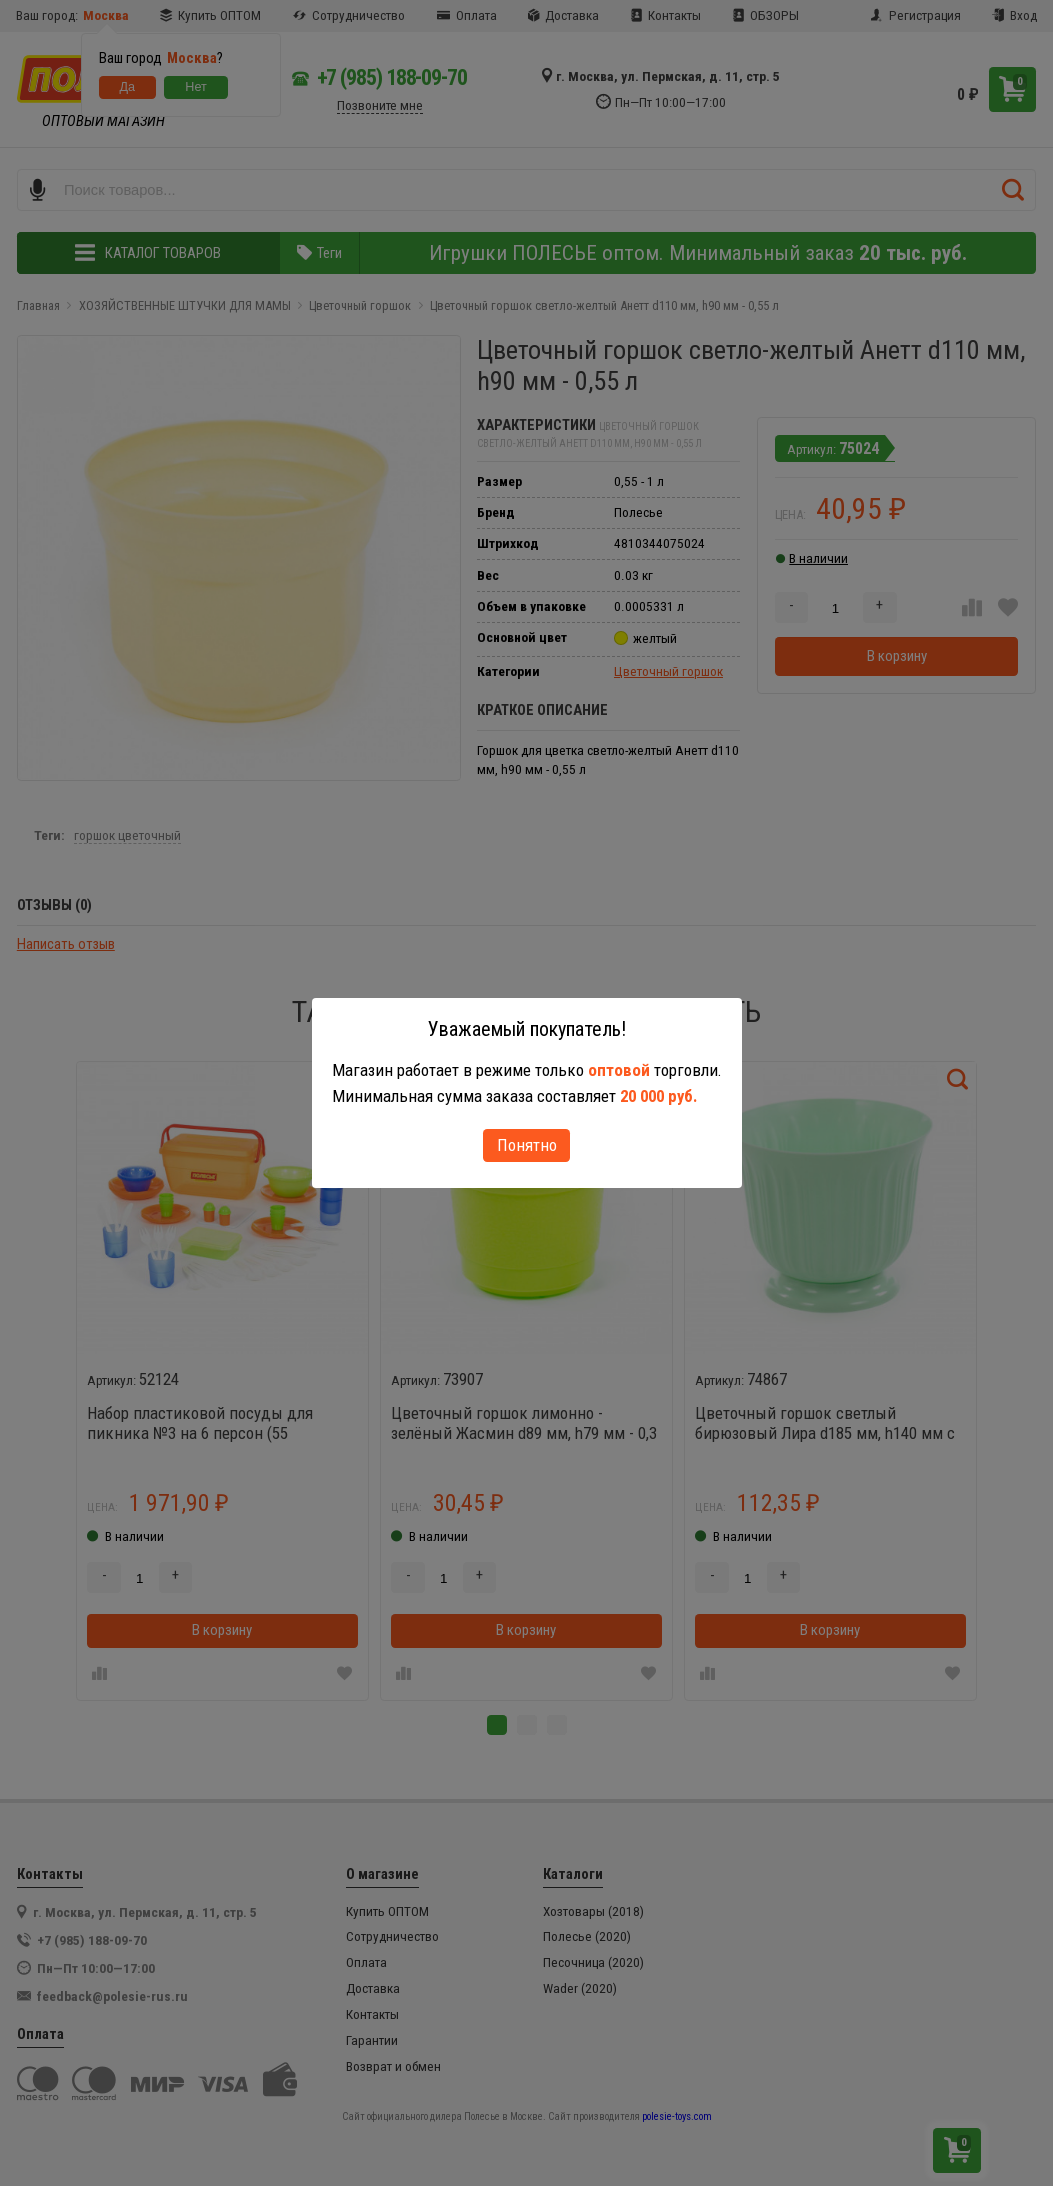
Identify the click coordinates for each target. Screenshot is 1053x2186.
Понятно (527, 1145)
